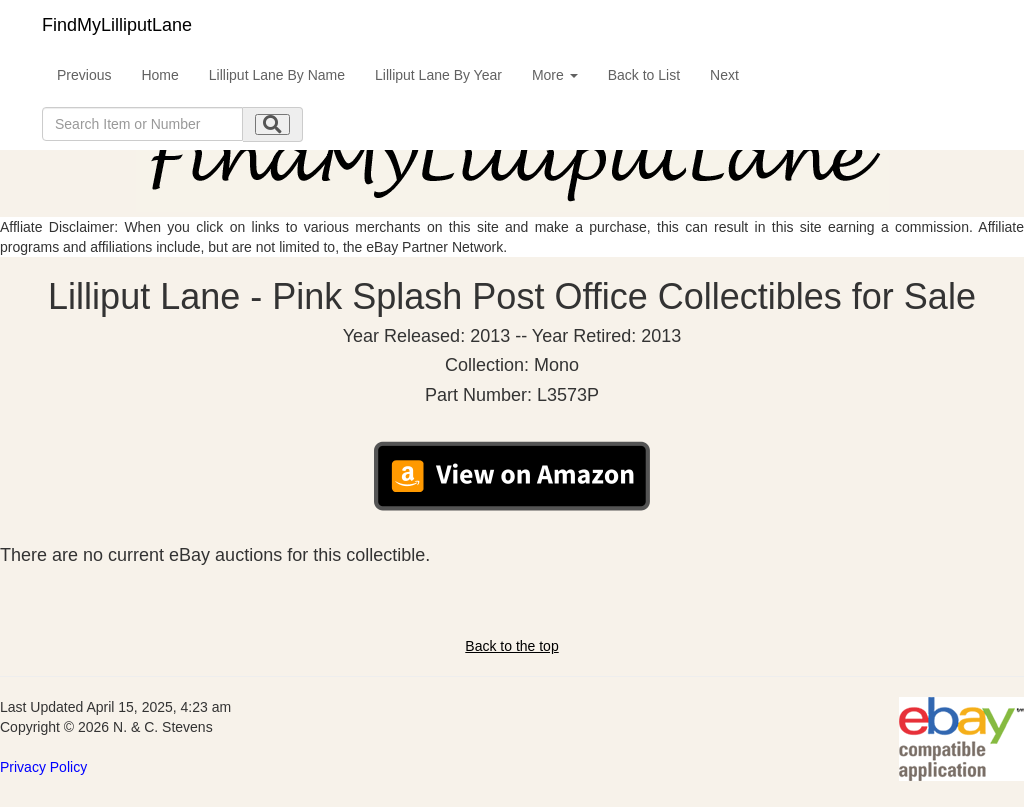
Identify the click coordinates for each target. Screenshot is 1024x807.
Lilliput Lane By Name (277, 75)
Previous (84, 75)
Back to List (644, 75)
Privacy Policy (43, 767)
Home (159, 75)
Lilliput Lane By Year (438, 75)
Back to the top (511, 646)
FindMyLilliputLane (117, 25)
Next (724, 75)
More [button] (555, 75)
